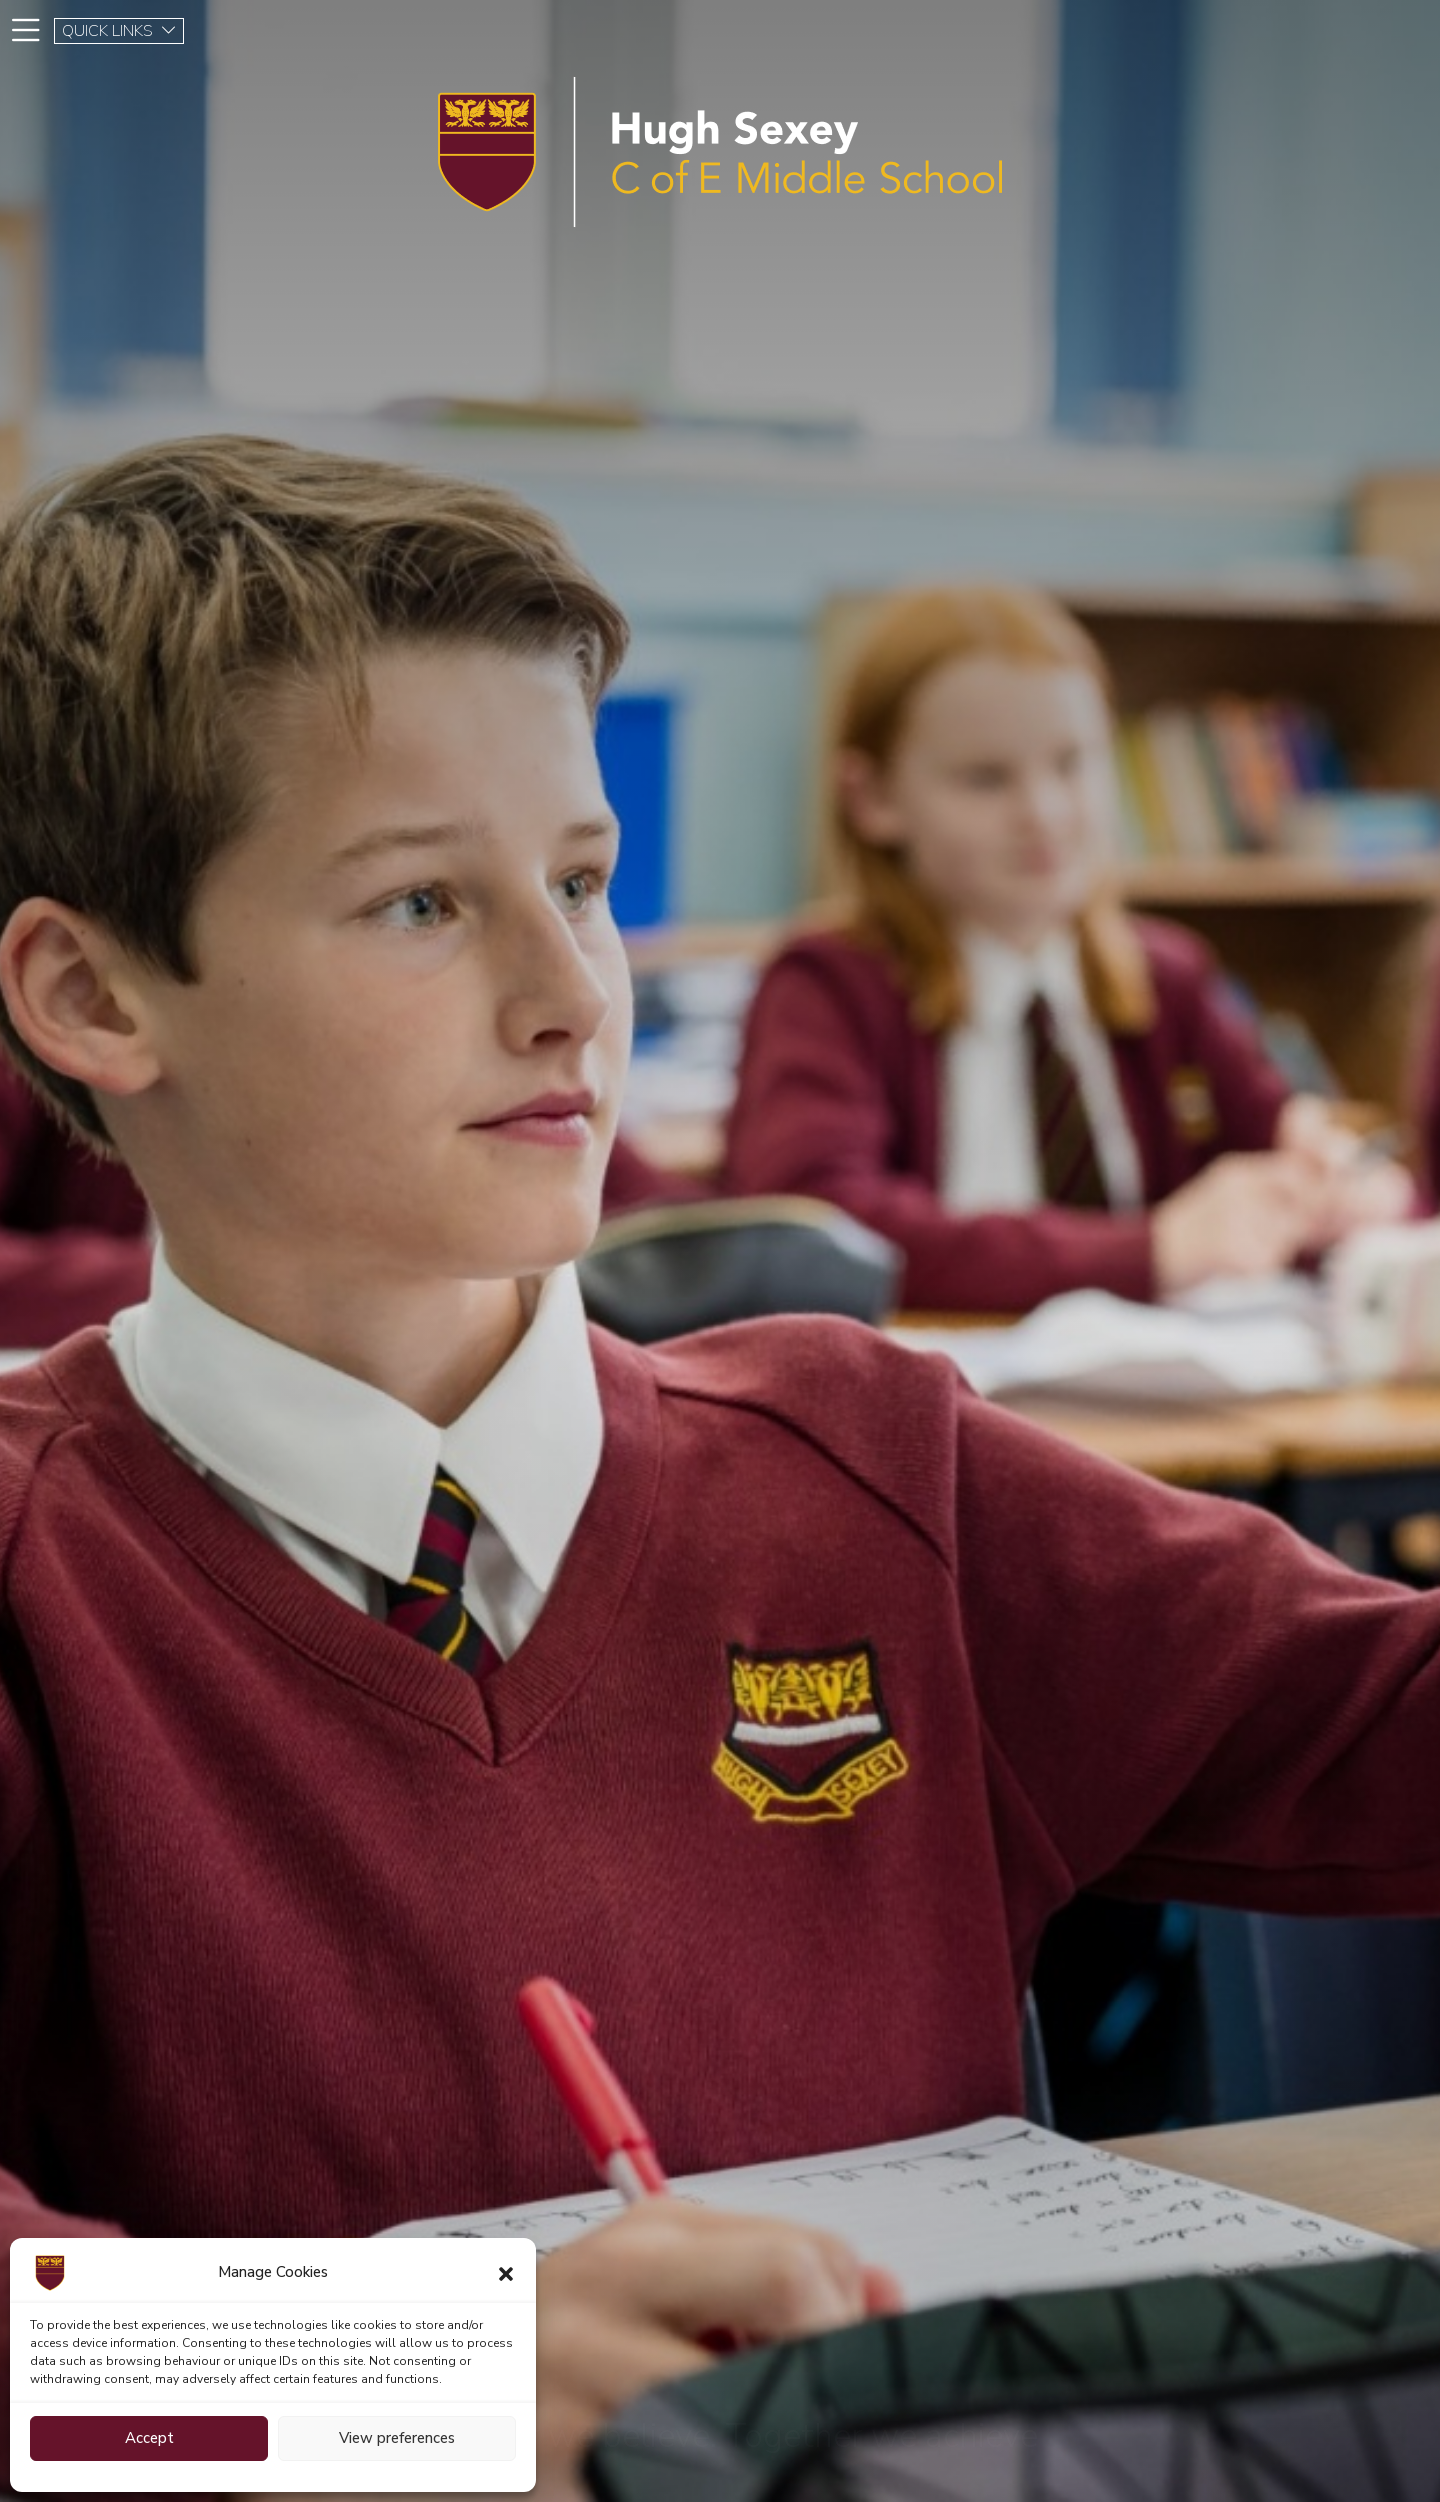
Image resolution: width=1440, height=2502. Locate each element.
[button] (506, 2273)
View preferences (397, 2438)
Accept (149, 2438)
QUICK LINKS (119, 31)
